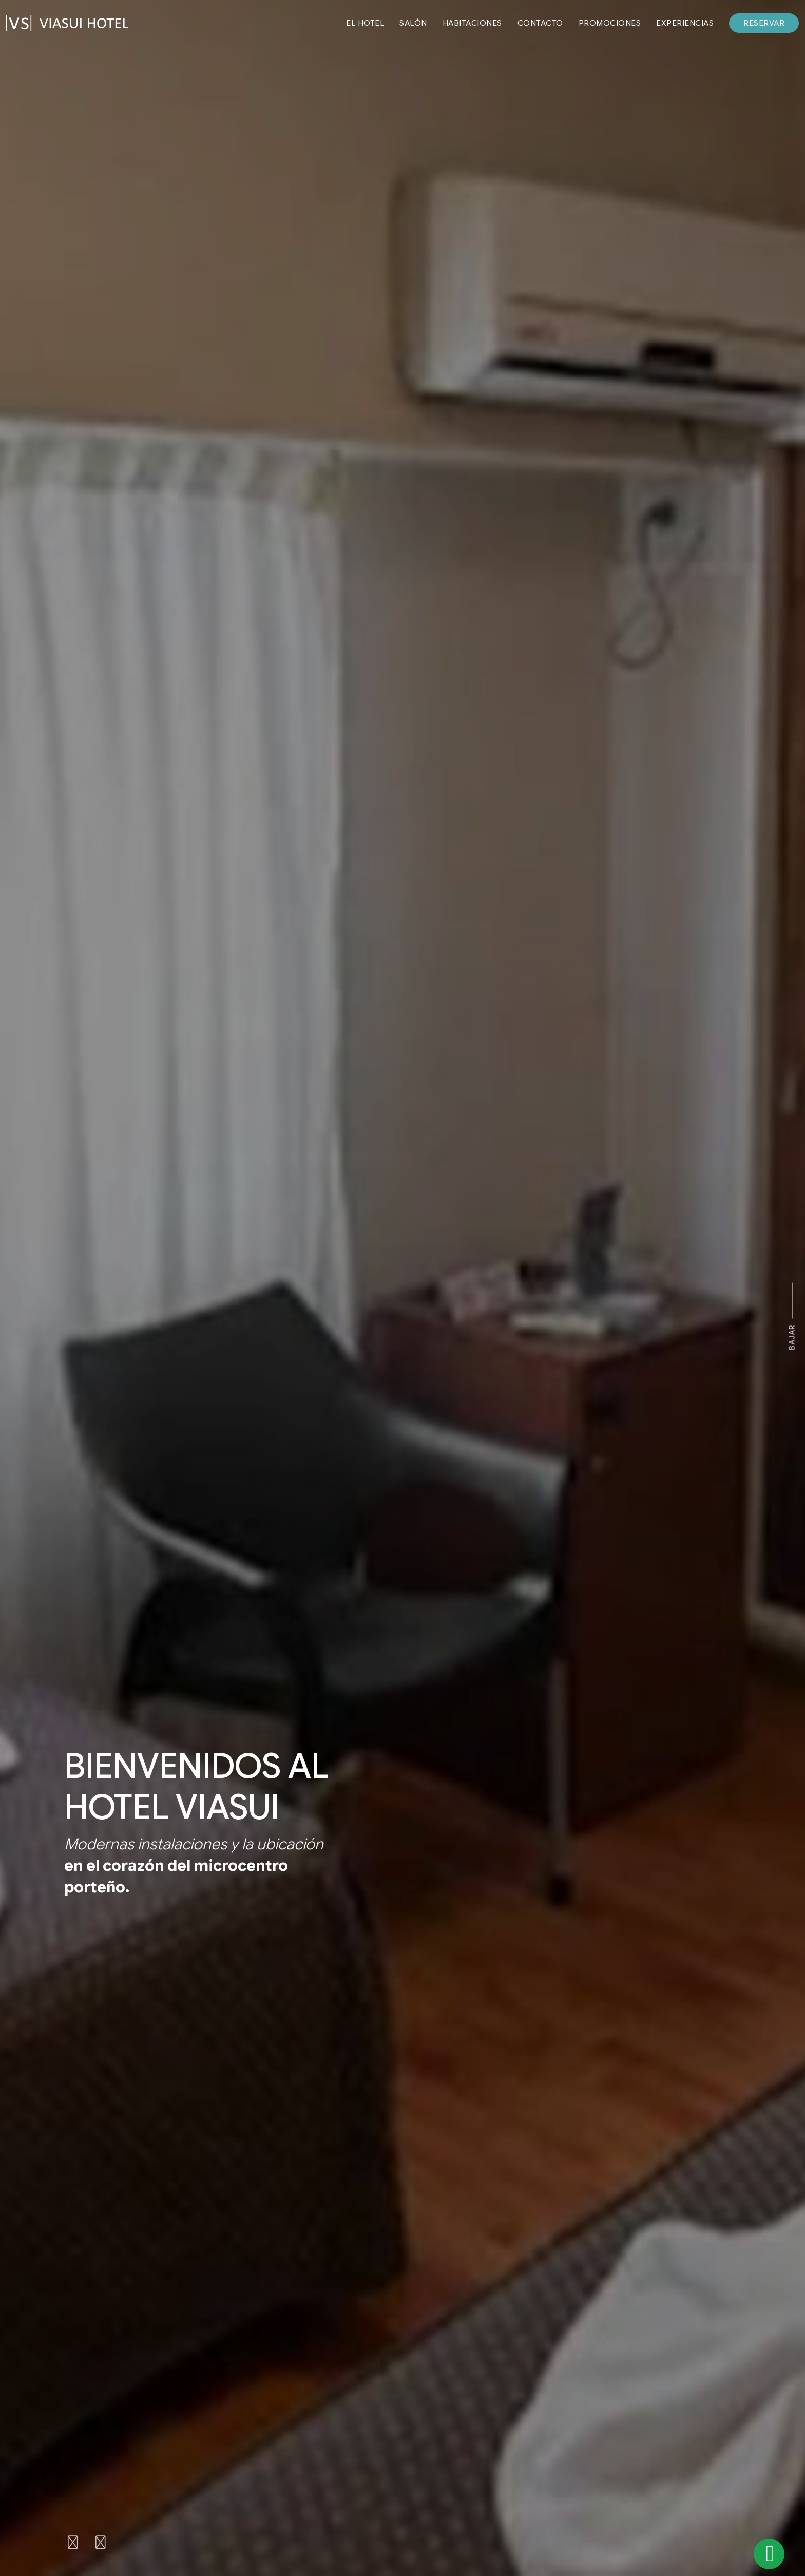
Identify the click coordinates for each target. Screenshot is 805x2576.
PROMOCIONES (610, 23)
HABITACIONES (472, 23)
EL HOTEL (365, 23)
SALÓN (413, 23)
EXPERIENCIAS (685, 23)
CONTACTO (540, 23)
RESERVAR (763, 23)
